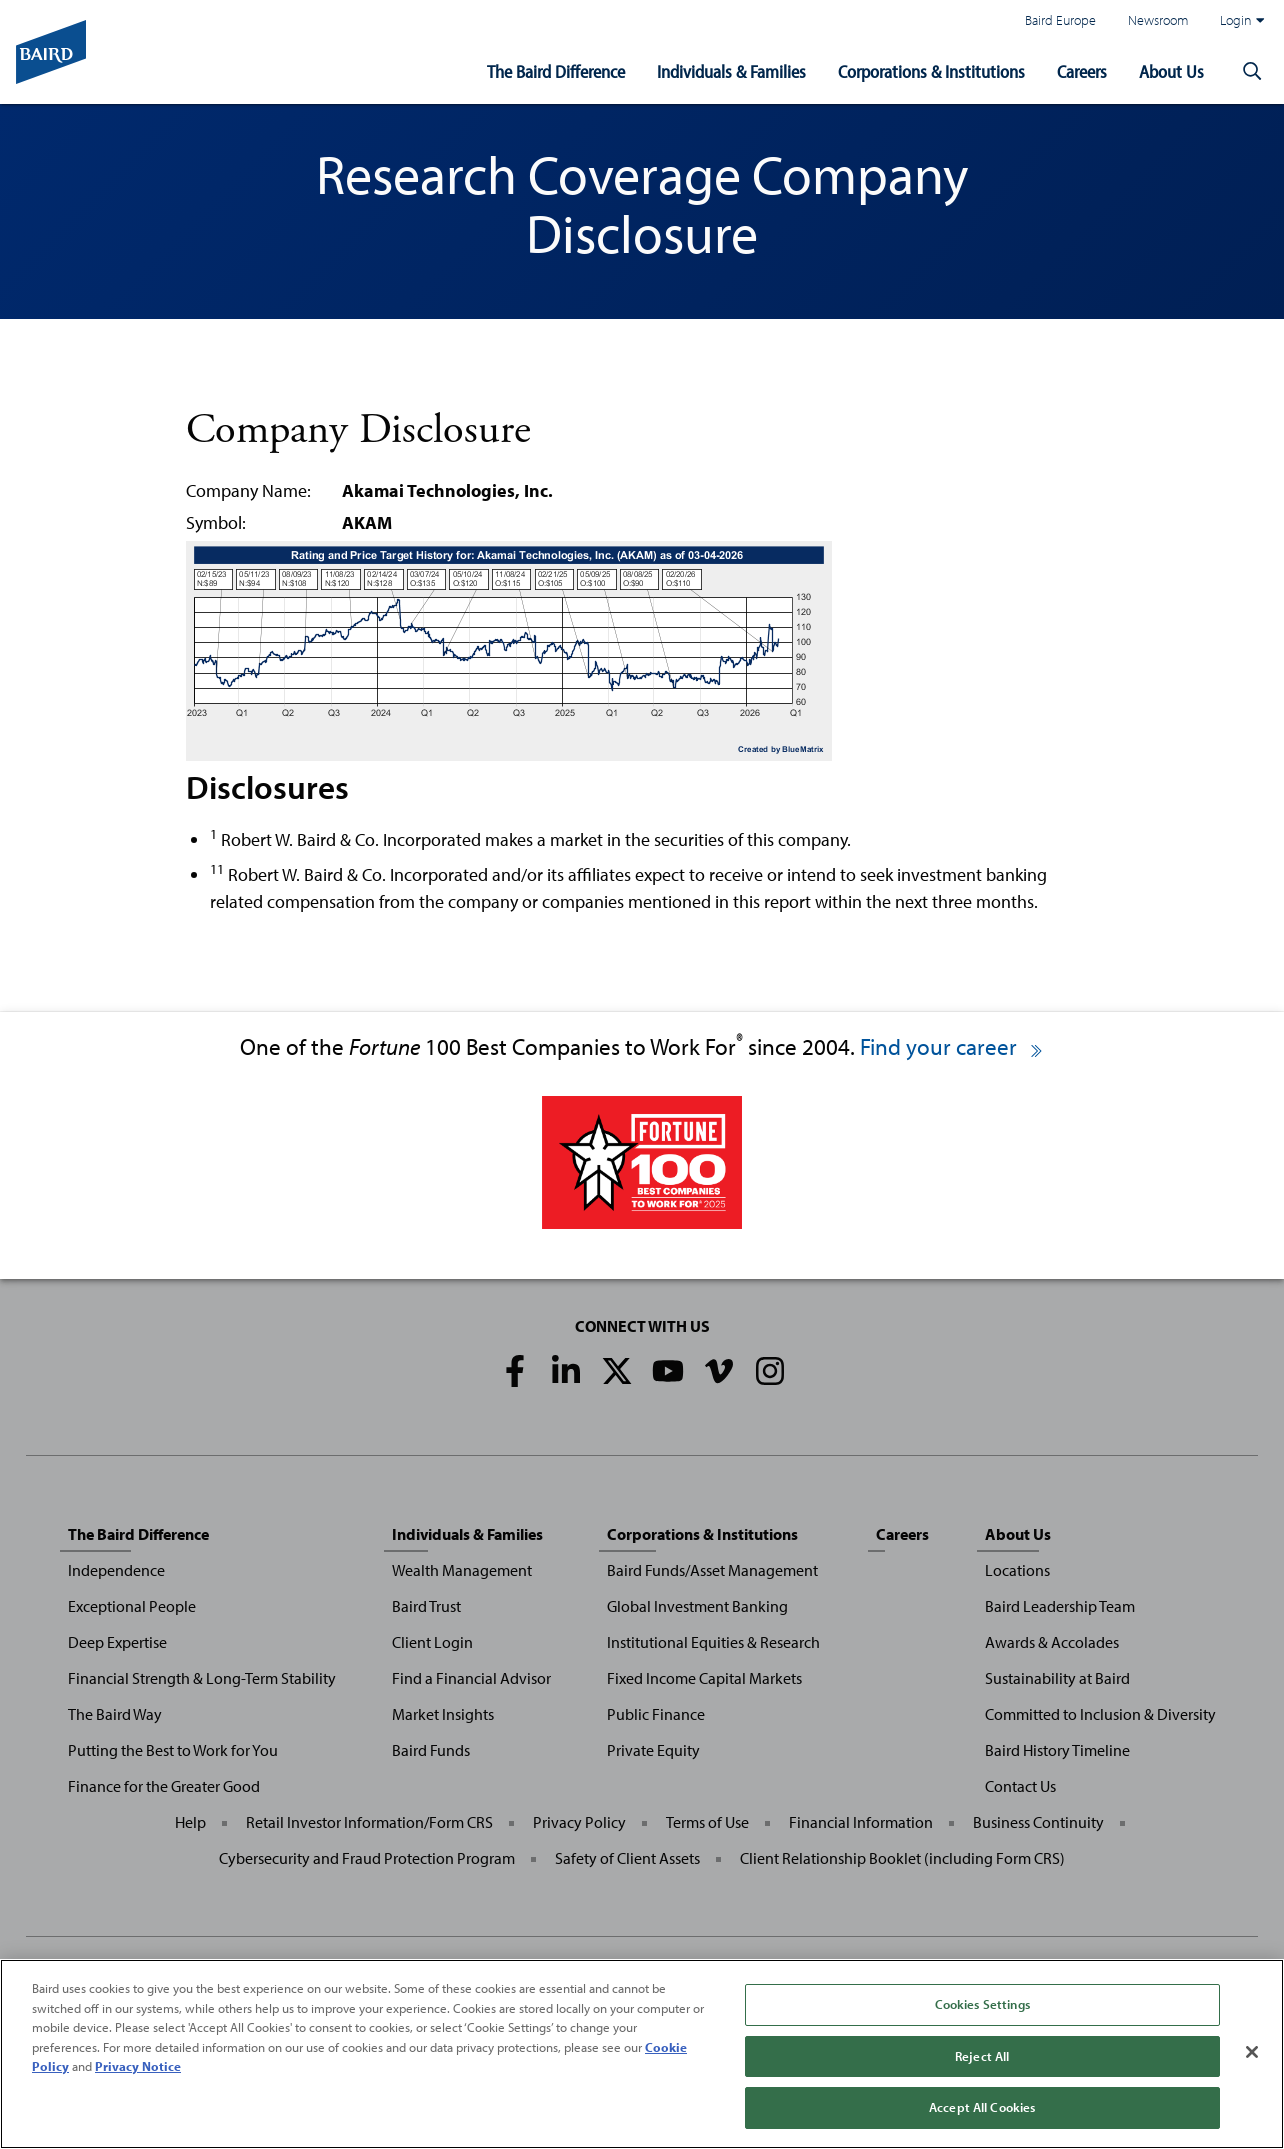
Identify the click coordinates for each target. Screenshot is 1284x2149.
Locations (1017, 1570)
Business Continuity (1038, 1822)
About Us (1171, 71)
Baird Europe (1060, 19)
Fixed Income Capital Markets (704, 1678)
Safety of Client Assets (627, 1858)
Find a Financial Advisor (471, 1678)
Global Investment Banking (697, 1606)
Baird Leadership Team (1060, 1606)
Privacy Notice (138, 2067)
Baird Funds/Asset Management (712, 1570)
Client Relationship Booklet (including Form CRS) (902, 1858)
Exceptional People (132, 1606)
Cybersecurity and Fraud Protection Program (367, 1858)
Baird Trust (426, 1606)
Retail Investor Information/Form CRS (369, 1822)
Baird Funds (431, 1750)
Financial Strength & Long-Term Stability (202, 1678)
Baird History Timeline (1057, 1750)
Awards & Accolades (1052, 1642)
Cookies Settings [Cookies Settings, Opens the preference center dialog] (982, 2005)
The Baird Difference (556, 71)
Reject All (982, 2057)
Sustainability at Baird (1057, 1678)
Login (1242, 20)
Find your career (952, 1046)
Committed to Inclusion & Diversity (1100, 1714)
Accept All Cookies (982, 2109)
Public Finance (656, 1714)
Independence (116, 1570)
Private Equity (653, 1750)
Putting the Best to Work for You (173, 1750)
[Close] (1252, 2053)
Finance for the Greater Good (164, 1786)
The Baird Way (115, 1714)
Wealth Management (462, 1570)
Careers (1082, 71)
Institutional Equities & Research (713, 1642)
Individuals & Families (731, 71)
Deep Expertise (117, 1642)
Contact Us (1020, 1786)
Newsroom (1158, 19)
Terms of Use (707, 1822)
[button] (1252, 72)
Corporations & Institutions (931, 71)
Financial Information (861, 1822)
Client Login (432, 1642)
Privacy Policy (579, 1822)
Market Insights (443, 1714)
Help (190, 1822)
